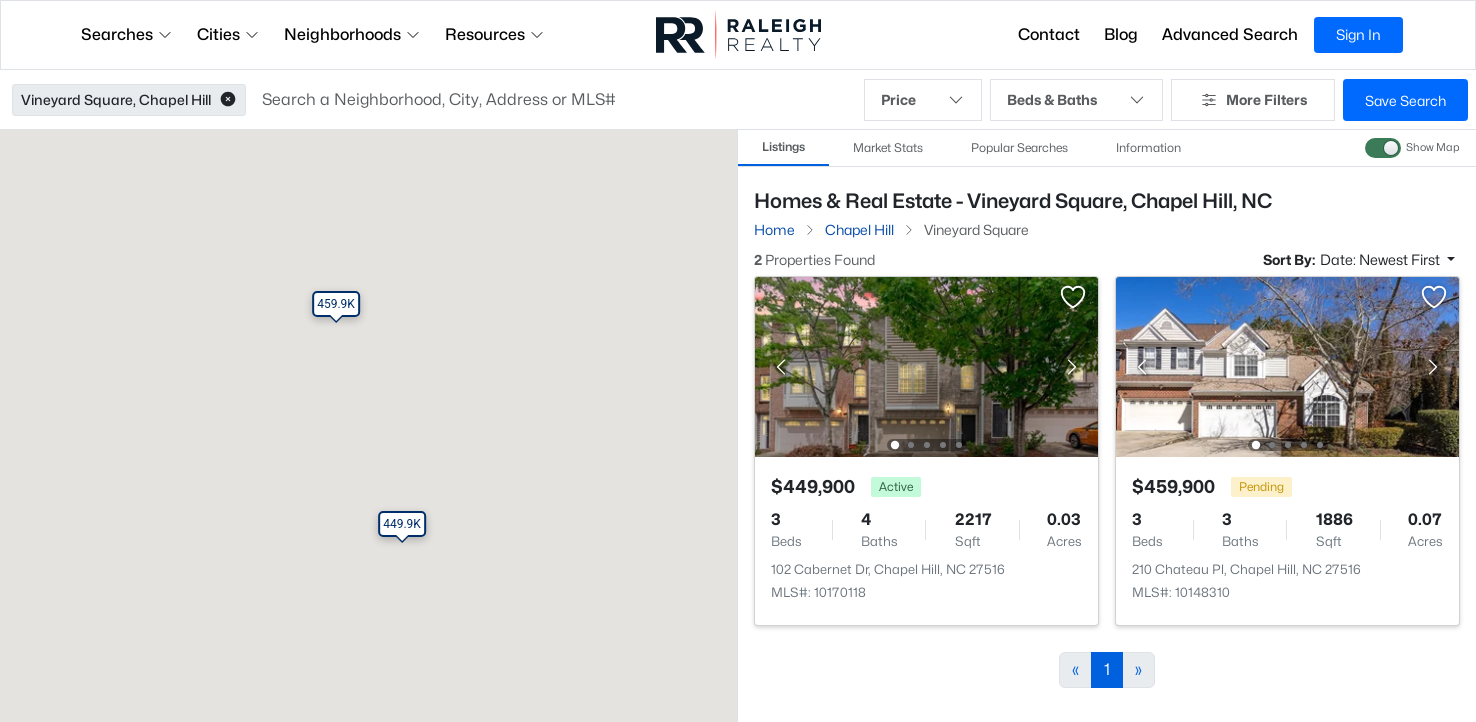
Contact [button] (1049, 34)
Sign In (1358, 34)
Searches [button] (127, 34)
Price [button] (923, 100)
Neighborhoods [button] (352, 34)
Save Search (1405, 100)
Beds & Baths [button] (1076, 100)
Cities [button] (228, 34)
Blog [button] (1121, 34)
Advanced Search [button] (1230, 34)
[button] (228, 100)
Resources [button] (495, 34)
